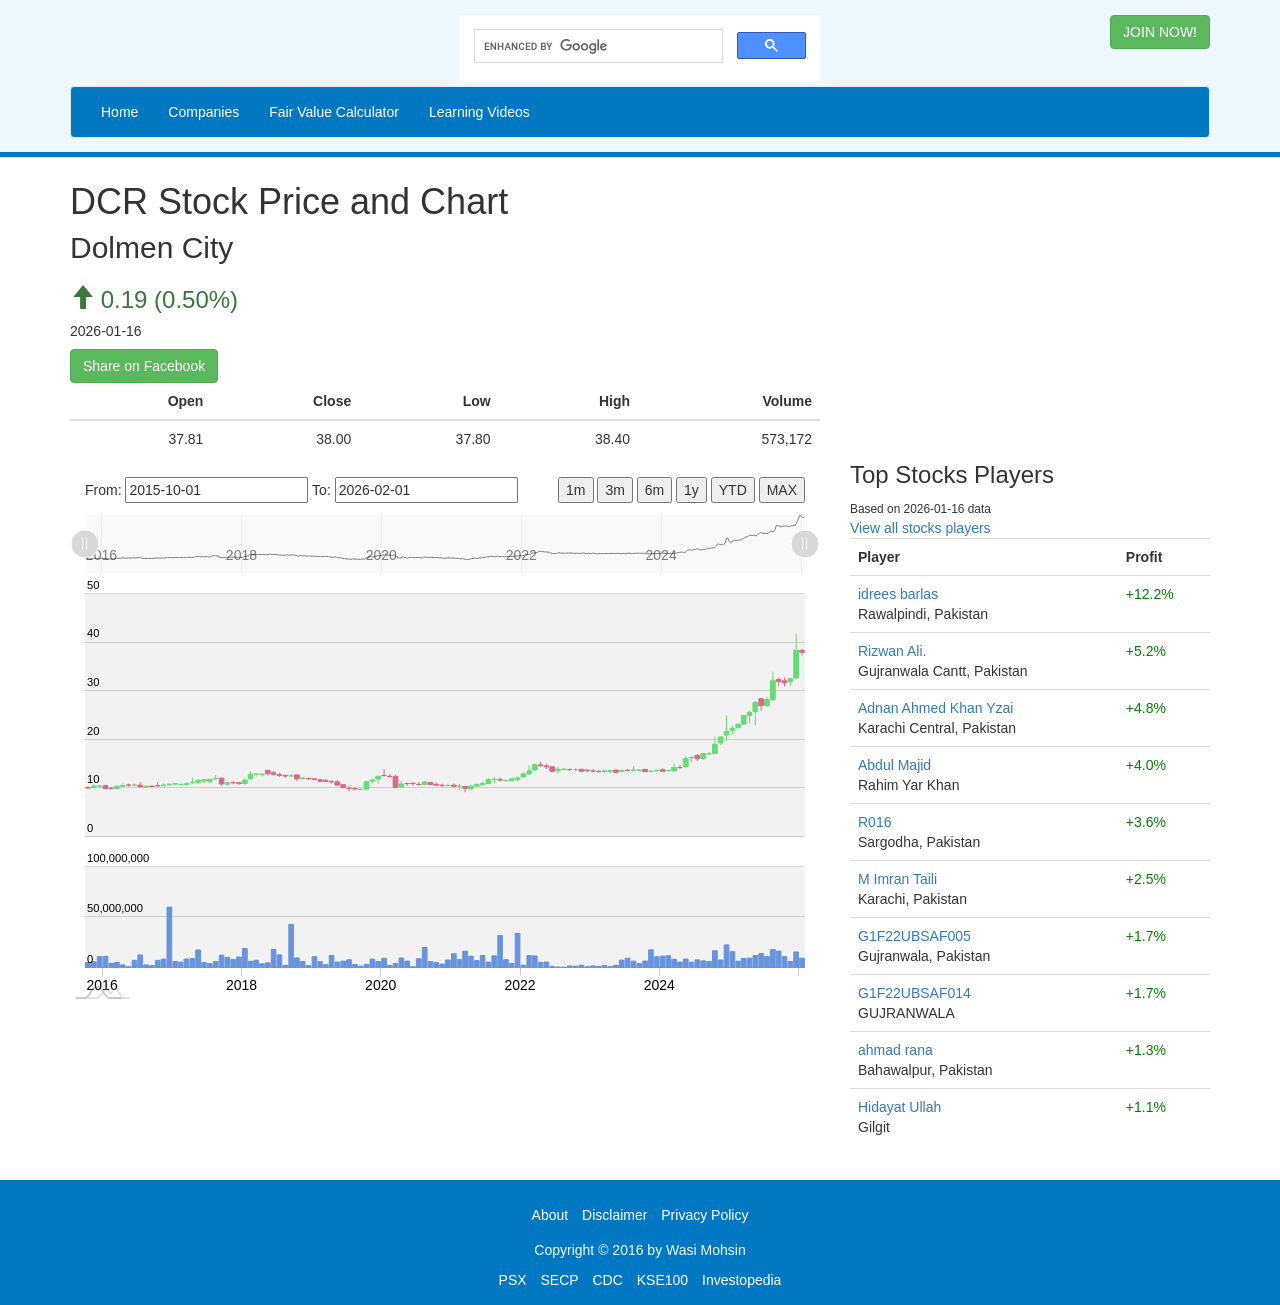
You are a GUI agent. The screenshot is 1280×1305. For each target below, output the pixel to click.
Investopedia (741, 1280)
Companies (203, 112)
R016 (874, 822)
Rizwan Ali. (892, 651)
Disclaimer (614, 1215)
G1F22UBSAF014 (914, 993)
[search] (596, 46)
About (550, 1215)
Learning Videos (479, 112)
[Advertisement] (1030, 302)
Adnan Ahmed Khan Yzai (935, 708)
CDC (608, 1280)
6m (654, 490)
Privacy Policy (704, 1215)
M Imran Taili (897, 879)
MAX (782, 490)
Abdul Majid (894, 765)
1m (575, 490)
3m (614, 490)
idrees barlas (898, 594)
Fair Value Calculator (334, 112)
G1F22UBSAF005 (914, 936)
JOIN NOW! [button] (1160, 32)
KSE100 (662, 1280)
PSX (513, 1280)
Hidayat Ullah (899, 1107)
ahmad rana (895, 1050)
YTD (733, 490)
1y (691, 490)
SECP (559, 1280)
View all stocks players (920, 528)
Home (119, 112)
